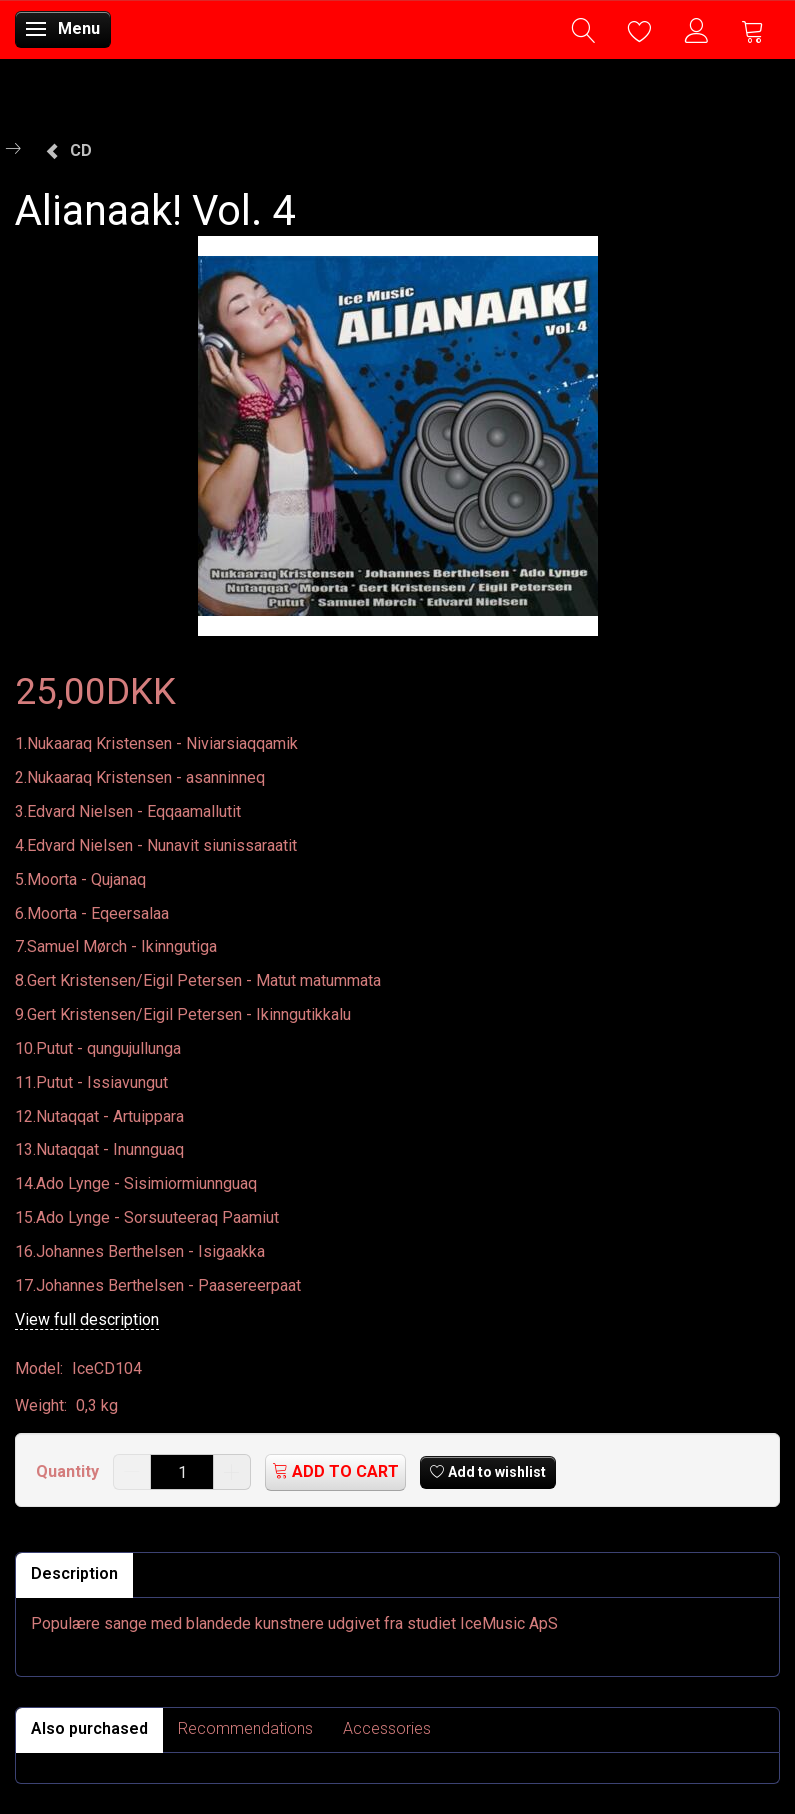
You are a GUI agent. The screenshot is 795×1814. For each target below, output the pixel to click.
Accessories (387, 1728)
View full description (87, 1319)
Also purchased (89, 1728)
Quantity (69, 1471)
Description (74, 1573)
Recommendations (245, 1728)
